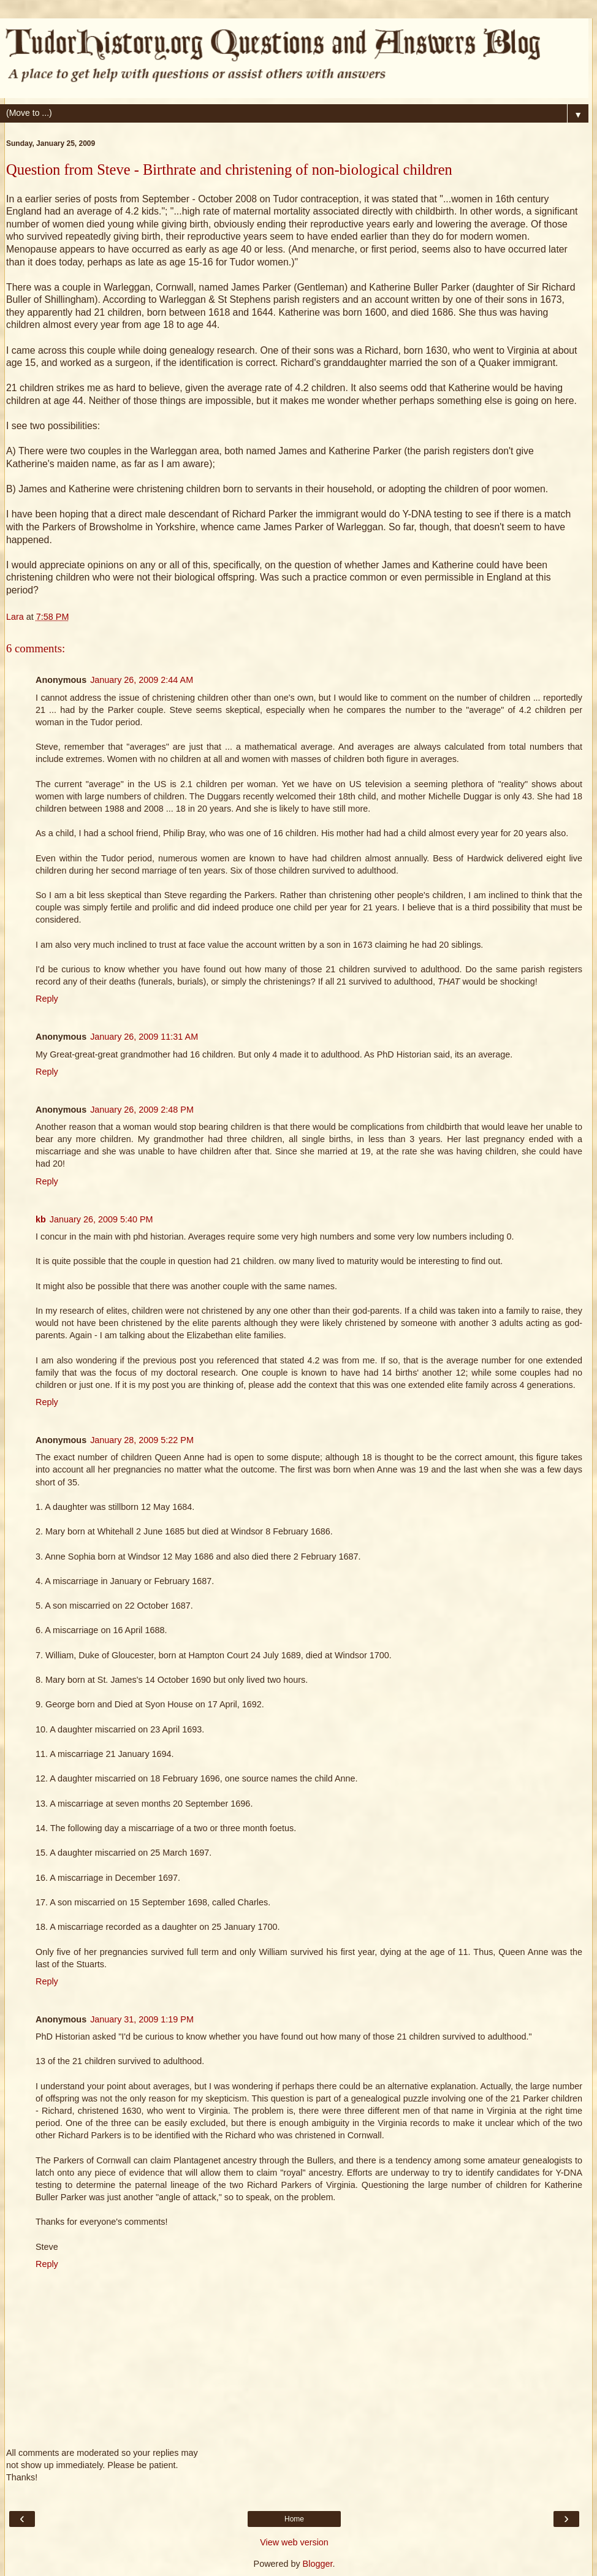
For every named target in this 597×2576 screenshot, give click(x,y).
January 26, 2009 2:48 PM (142, 1110)
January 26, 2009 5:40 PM (101, 1219)
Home (294, 2519)
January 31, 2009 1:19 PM (142, 2019)
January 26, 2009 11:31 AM (144, 1037)
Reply (47, 999)
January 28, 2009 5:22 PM (142, 1440)
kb (41, 1219)
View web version (294, 2542)
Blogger (318, 2564)
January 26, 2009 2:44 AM (141, 680)
